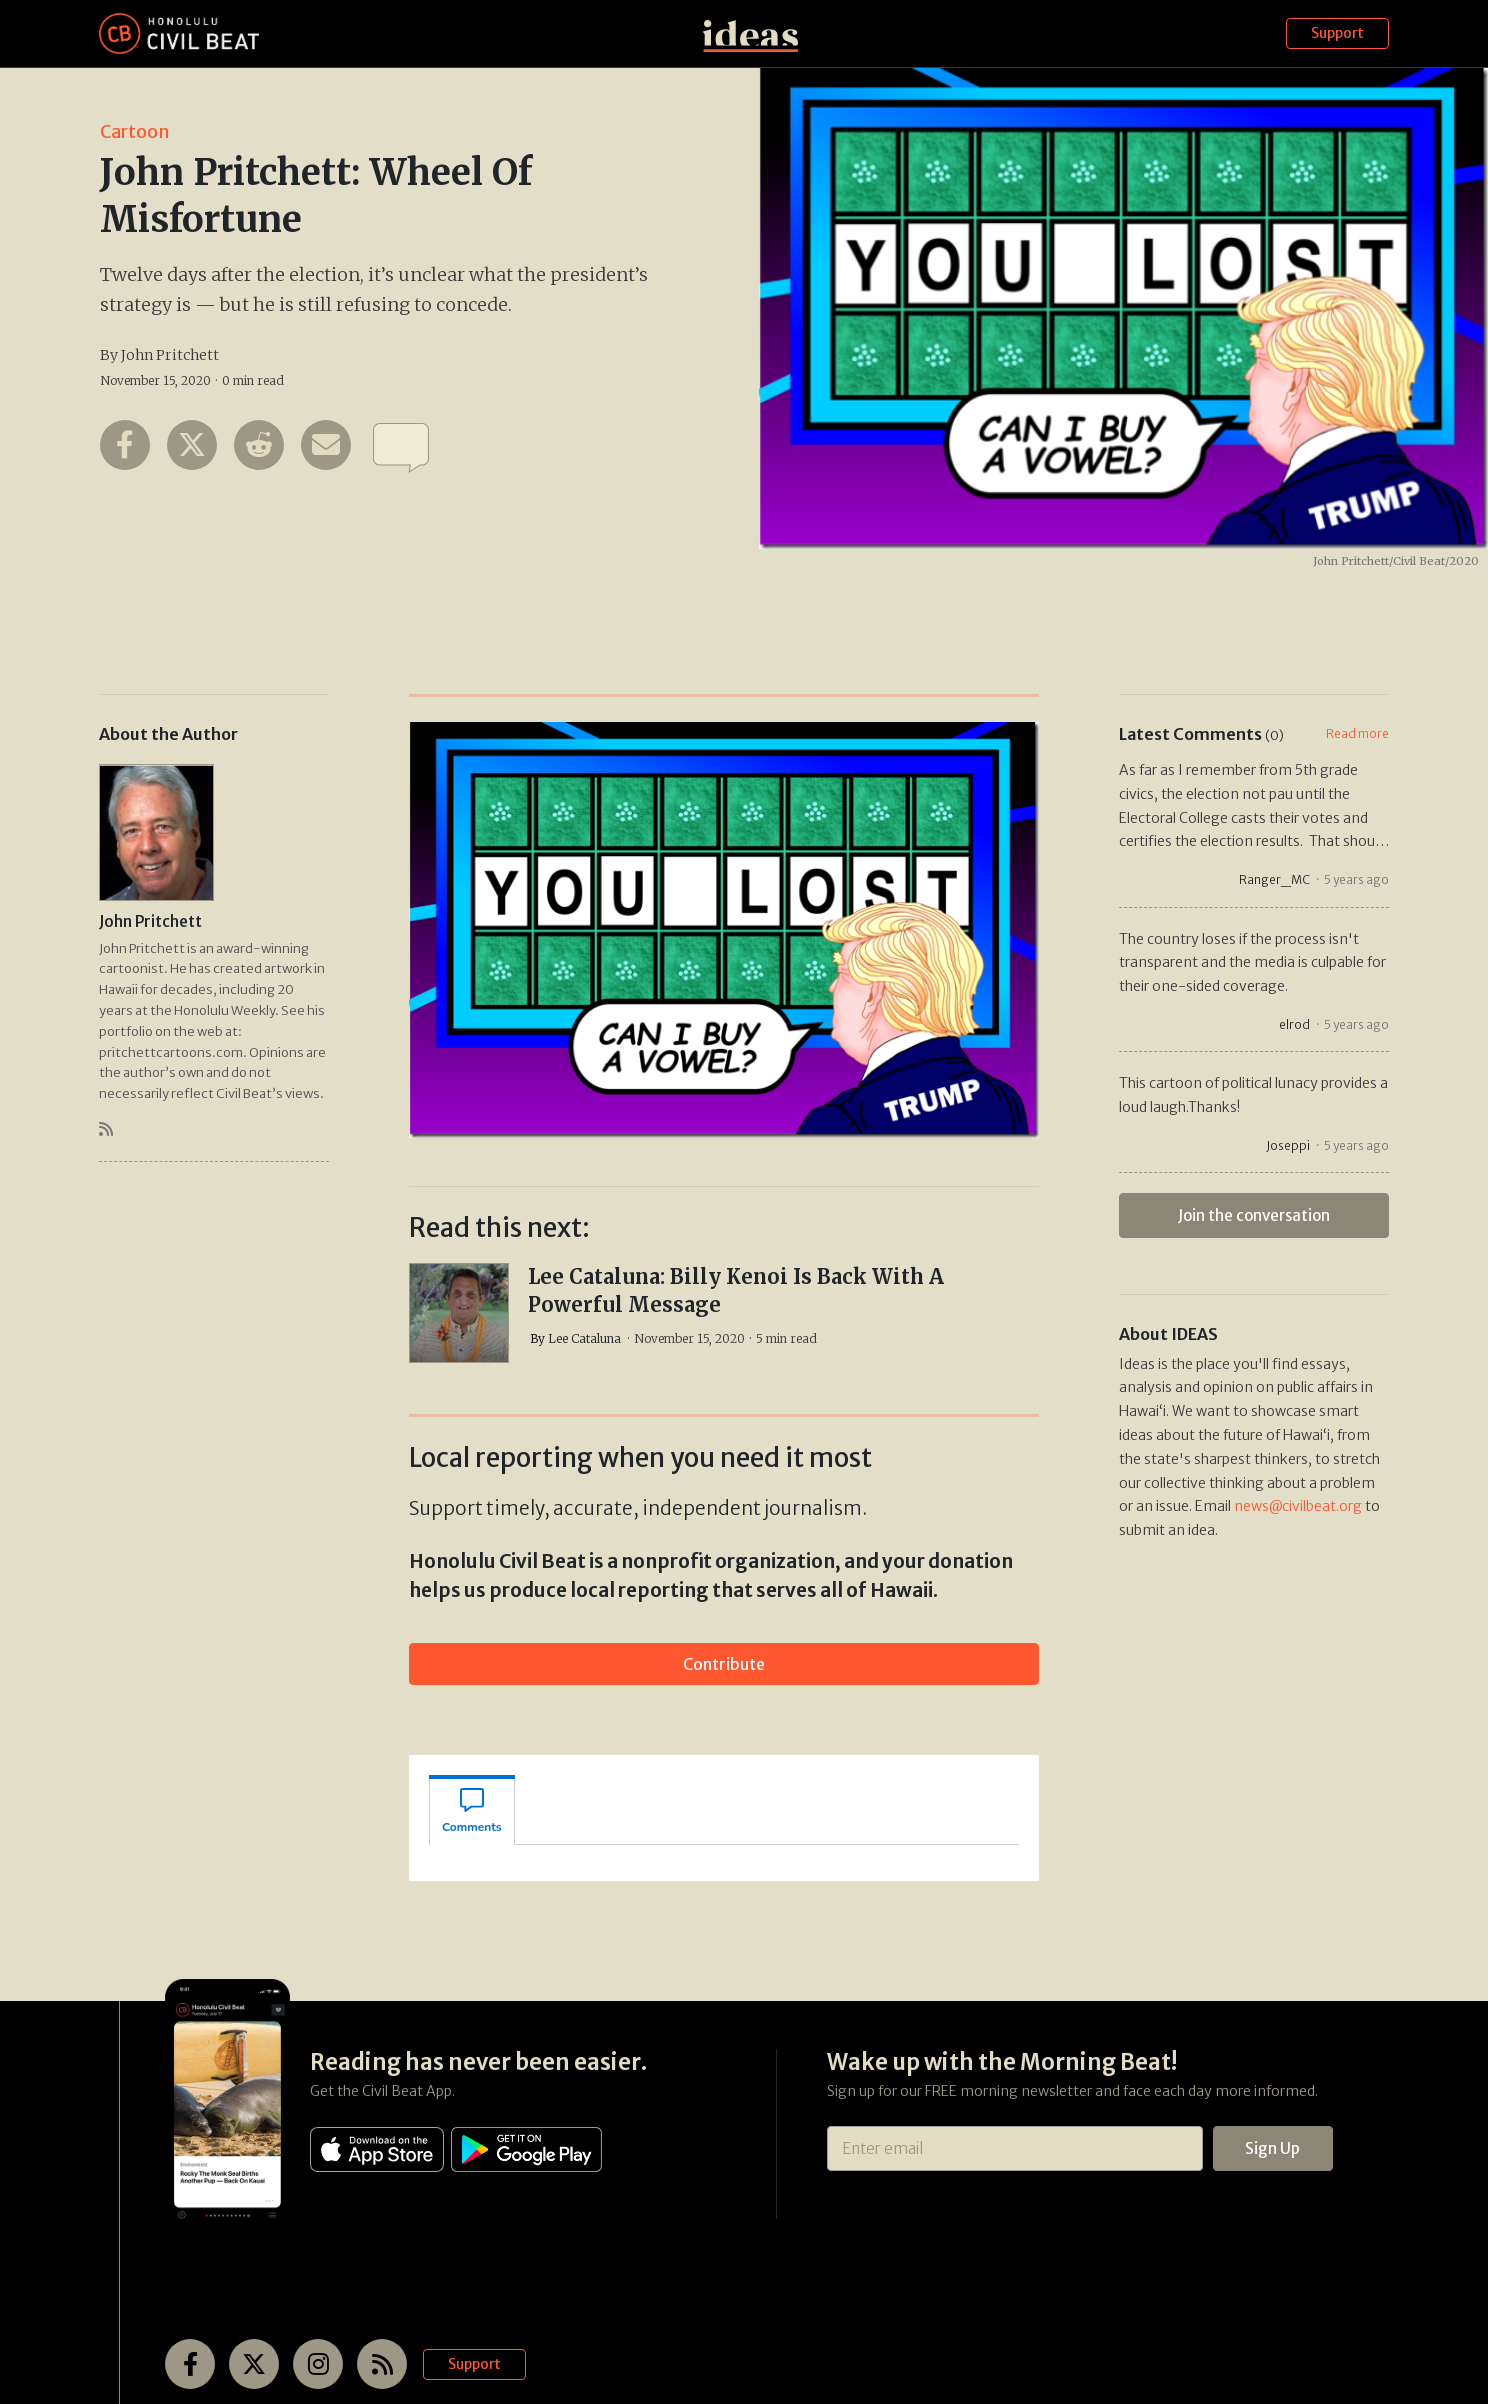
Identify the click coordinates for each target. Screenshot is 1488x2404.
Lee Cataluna (584, 1338)
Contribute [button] (724, 1664)
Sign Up (1272, 2148)
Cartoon (135, 131)
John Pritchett (170, 355)
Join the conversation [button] (1254, 1215)
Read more (1357, 733)
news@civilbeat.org (1298, 1506)
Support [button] (1337, 33)
